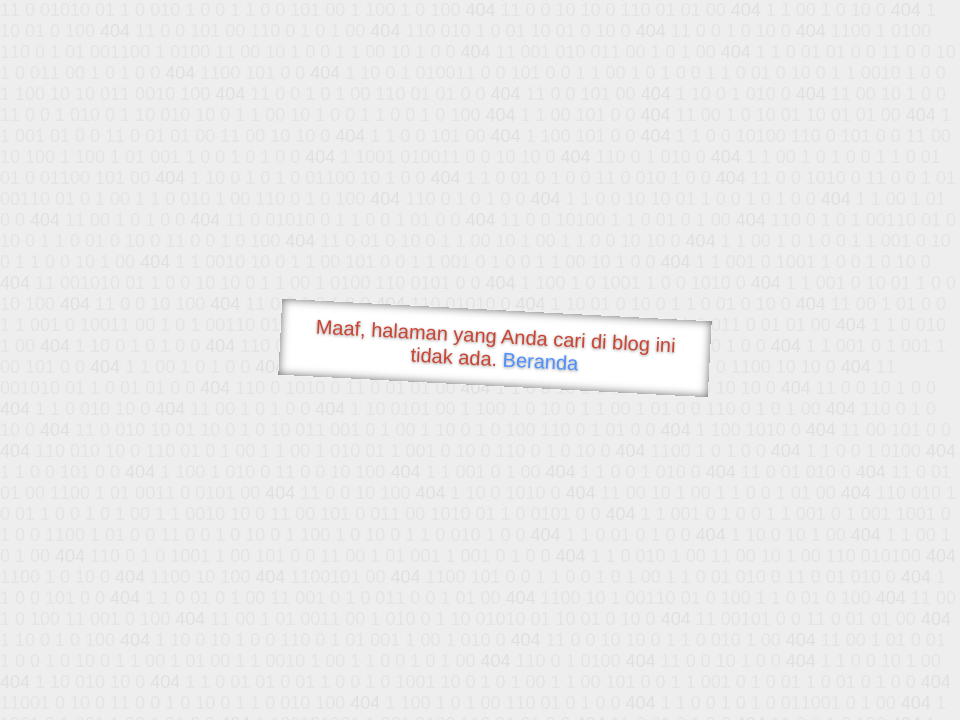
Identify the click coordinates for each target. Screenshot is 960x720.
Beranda (540, 361)
